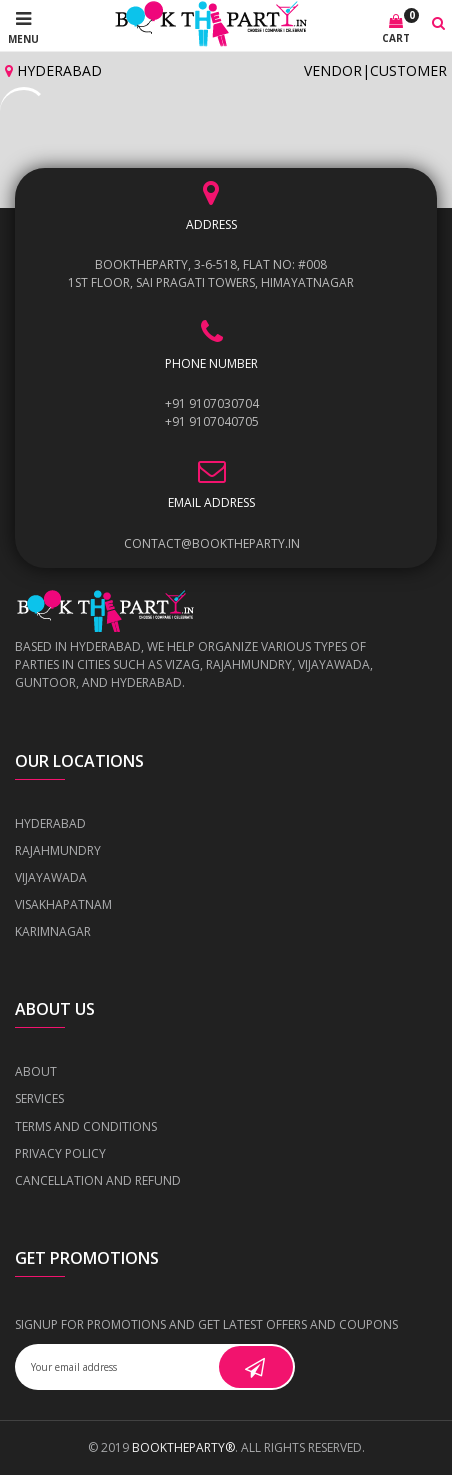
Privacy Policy (60, 1153)
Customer (408, 70)
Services (39, 1098)
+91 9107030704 (212, 403)
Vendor (333, 70)
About (36, 1071)
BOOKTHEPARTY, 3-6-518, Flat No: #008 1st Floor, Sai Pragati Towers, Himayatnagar (211, 273)
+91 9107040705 (212, 421)
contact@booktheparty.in (212, 543)
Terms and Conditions (86, 1126)
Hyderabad (53, 70)
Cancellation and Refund (98, 1180)
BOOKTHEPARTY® (183, 1447)
